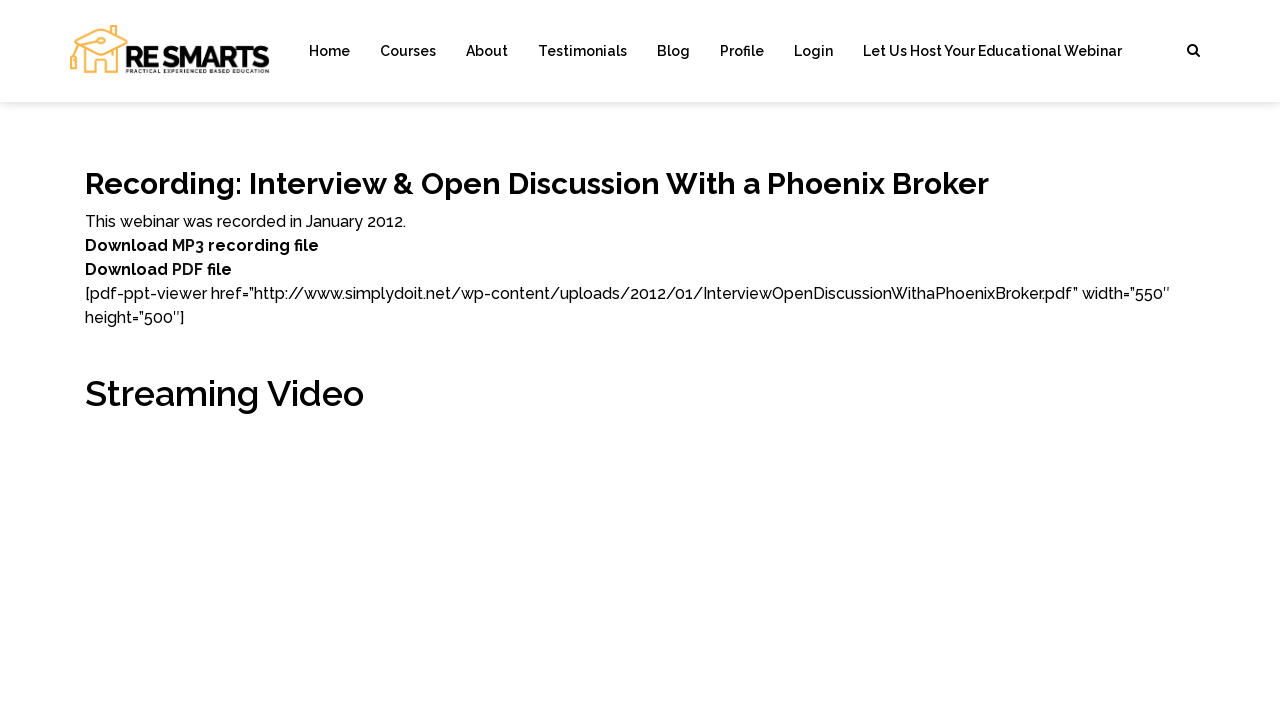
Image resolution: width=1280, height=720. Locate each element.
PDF (187, 269)
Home (329, 51)
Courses (408, 51)
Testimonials (582, 51)
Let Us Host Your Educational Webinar (992, 51)
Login (813, 51)
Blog (673, 51)
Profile (742, 51)
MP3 (188, 245)
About (487, 51)
